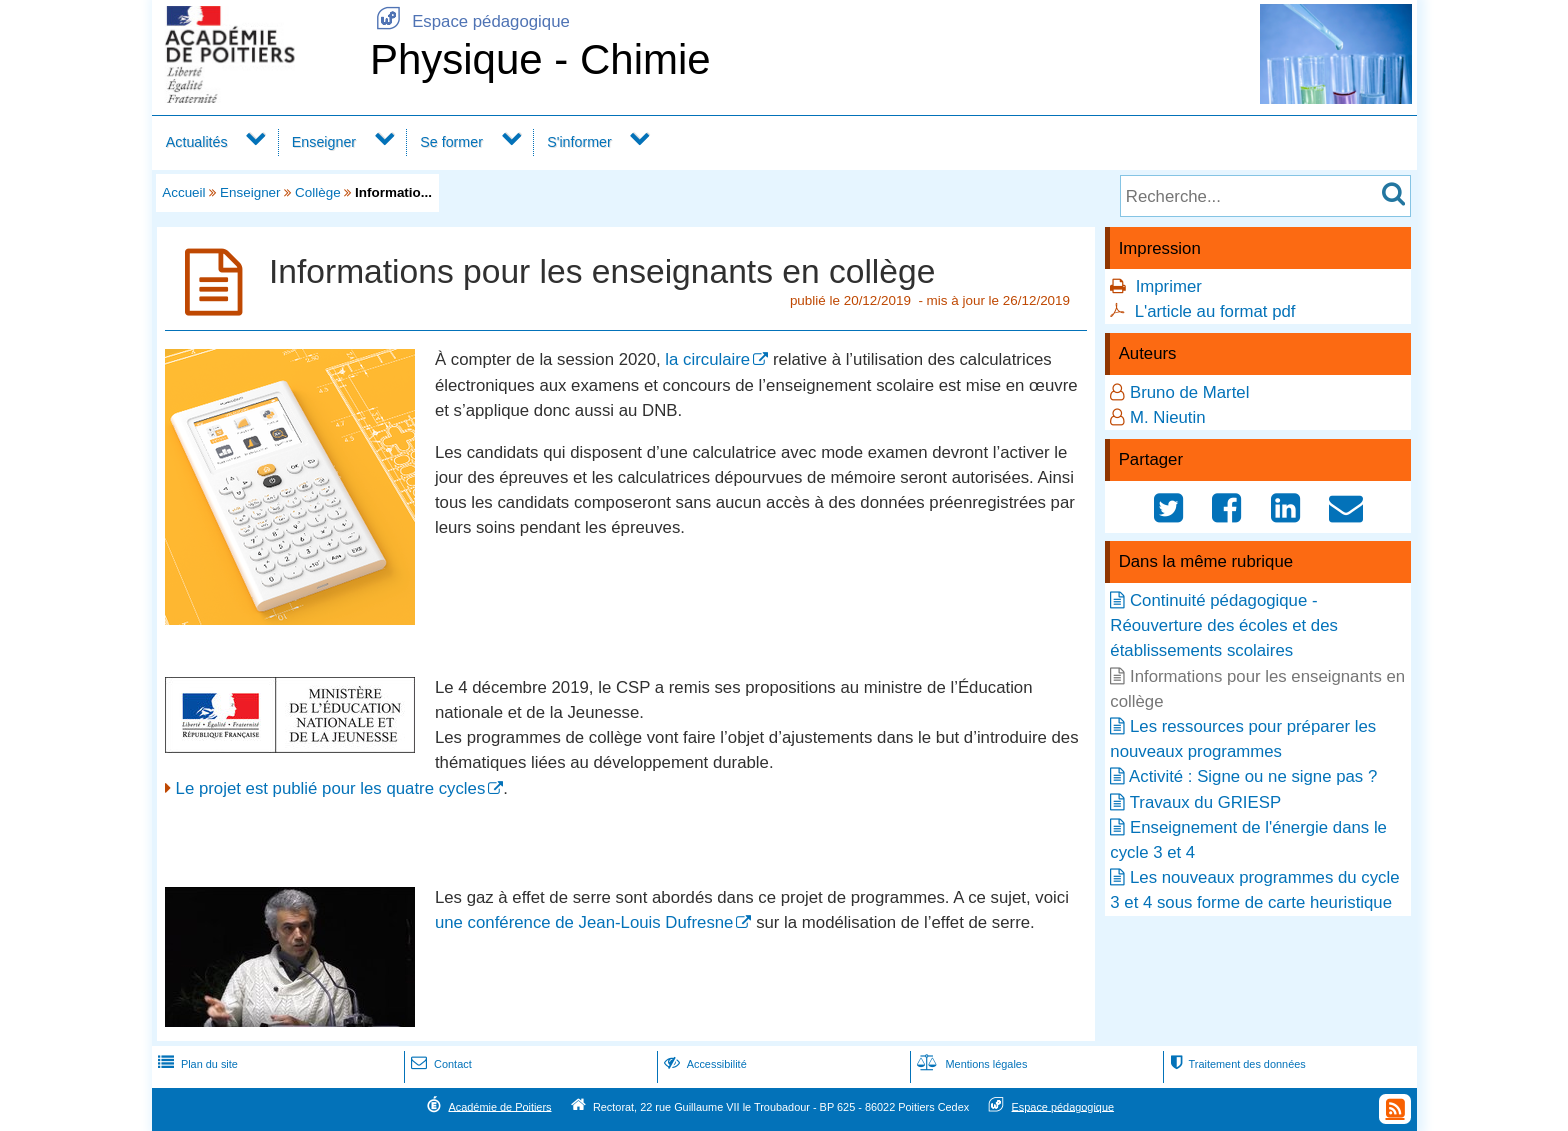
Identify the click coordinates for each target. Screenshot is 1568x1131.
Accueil (183, 192)
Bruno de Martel (1189, 392)
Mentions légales (970, 1064)
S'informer (579, 142)
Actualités (197, 142)
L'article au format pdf (1215, 311)
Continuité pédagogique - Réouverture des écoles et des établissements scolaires (1224, 625)
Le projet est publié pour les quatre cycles (331, 788)
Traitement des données (1235, 1064)
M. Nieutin (1168, 417)
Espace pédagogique (470, 21)
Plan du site (196, 1064)
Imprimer (1169, 286)
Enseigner (324, 142)
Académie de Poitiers (499, 1106)
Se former (451, 142)
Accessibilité (703, 1064)
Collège (318, 192)
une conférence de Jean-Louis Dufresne (584, 922)
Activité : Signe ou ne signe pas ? (1253, 776)
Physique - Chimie (540, 59)
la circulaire (707, 359)
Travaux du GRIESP (1205, 802)
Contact (439, 1064)
